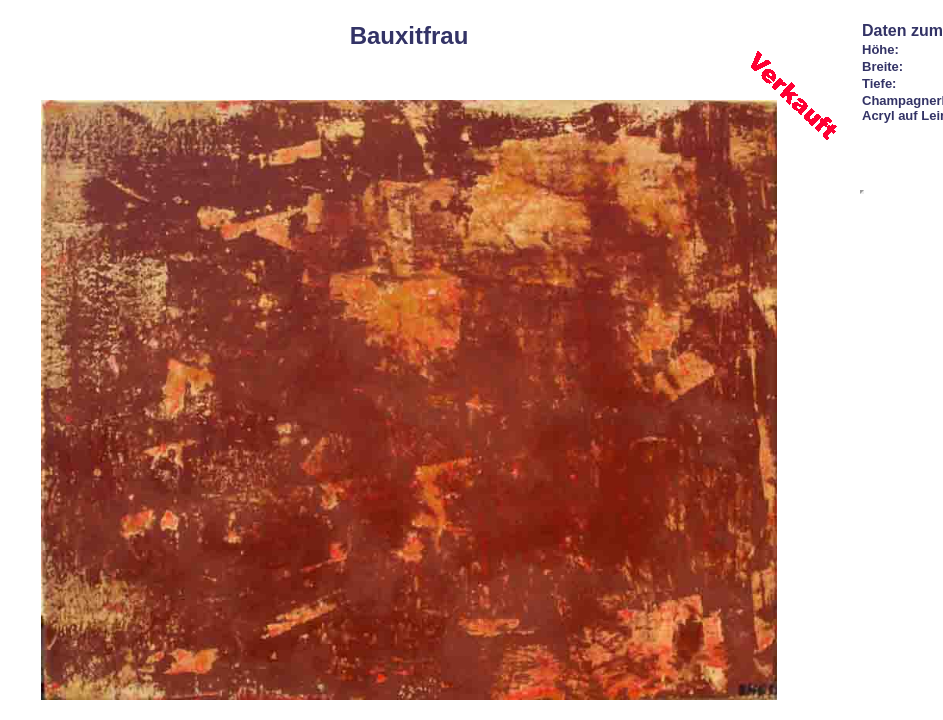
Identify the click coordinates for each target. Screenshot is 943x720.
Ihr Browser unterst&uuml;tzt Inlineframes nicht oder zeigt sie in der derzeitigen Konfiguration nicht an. (862, 192)
